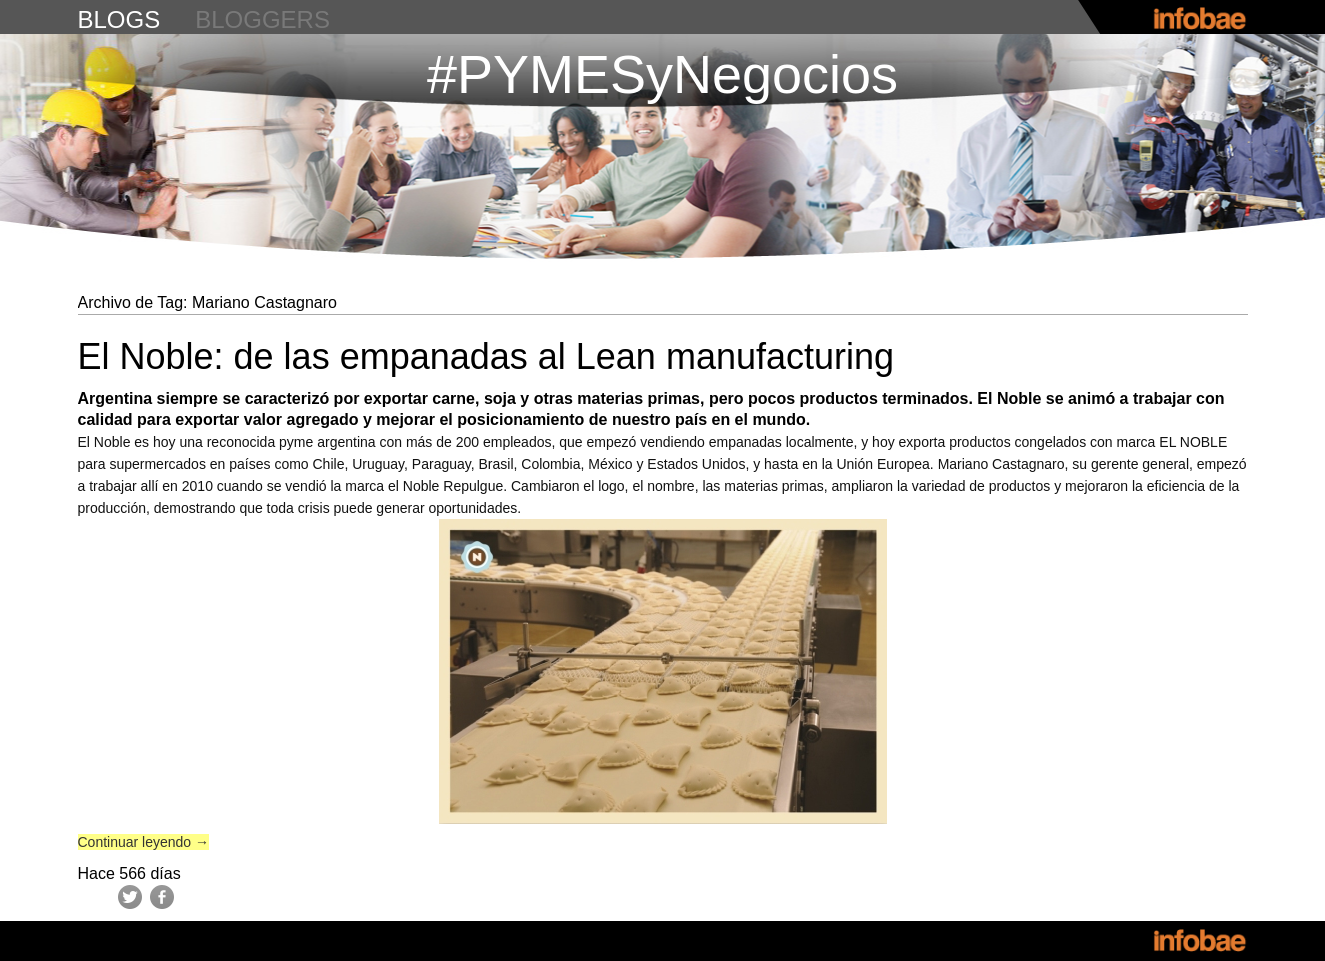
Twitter (130, 897)
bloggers (262, 19)
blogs (119, 19)
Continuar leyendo (144, 842)
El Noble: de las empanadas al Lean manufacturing (486, 356)
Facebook (162, 897)
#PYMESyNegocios (662, 74)
